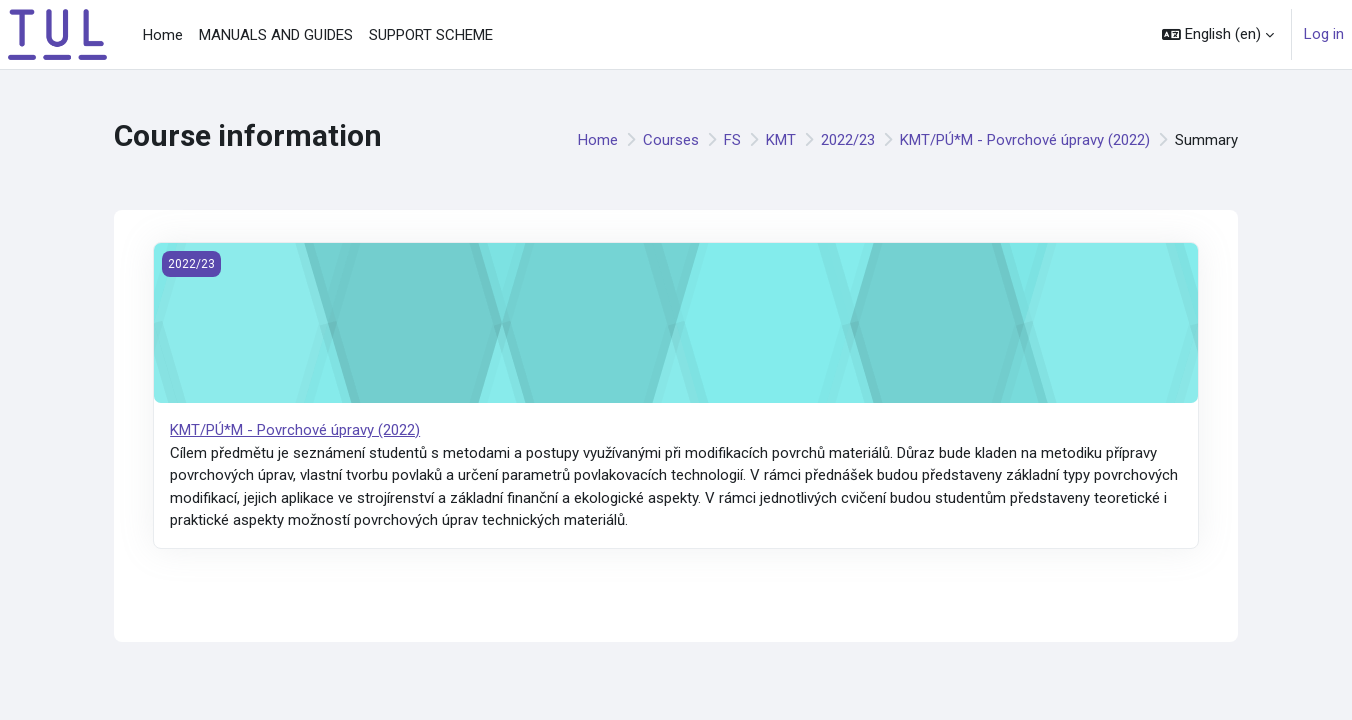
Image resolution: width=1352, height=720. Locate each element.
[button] (1218, 34)
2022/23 (848, 140)
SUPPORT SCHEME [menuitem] (431, 35)
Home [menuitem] (163, 35)
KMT (781, 140)
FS (732, 140)
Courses (671, 140)
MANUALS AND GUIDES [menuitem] (276, 35)
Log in (1324, 34)
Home (598, 140)
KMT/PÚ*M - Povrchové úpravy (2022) (1025, 140)
